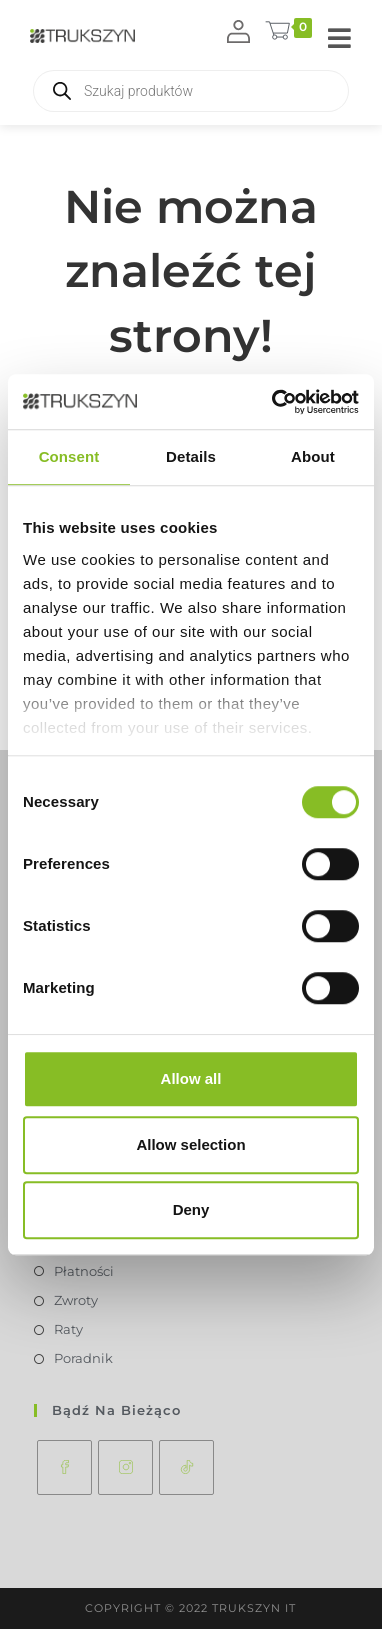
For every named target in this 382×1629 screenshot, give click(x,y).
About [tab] (313, 456)
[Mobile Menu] (340, 39)
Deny (191, 1209)
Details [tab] (191, 456)
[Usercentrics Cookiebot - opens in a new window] (273, 402)
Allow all (191, 1078)
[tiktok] (186, 1467)
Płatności (84, 1271)
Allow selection (190, 1144)
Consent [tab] (69, 456)
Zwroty (76, 1300)
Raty (68, 1329)
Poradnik (83, 1358)
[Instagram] (125, 1467)
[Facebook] (64, 1467)
